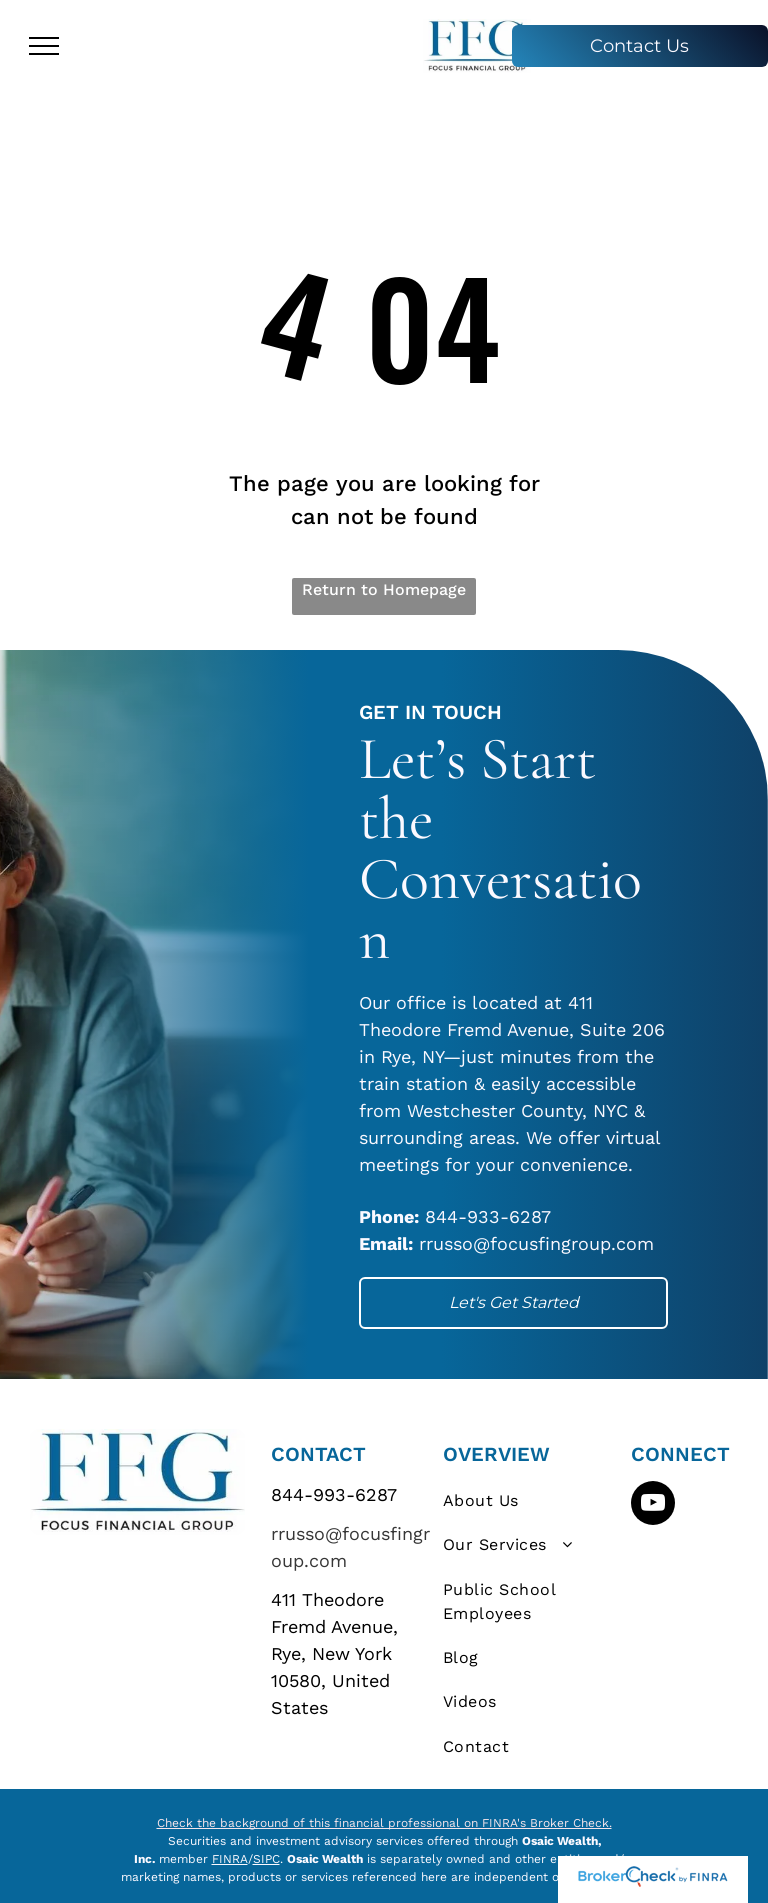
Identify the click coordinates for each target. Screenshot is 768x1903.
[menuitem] (531, 1501)
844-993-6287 (334, 1494)
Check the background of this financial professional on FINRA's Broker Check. (384, 1823)
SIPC (266, 1859)
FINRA (230, 1859)
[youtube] (653, 1505)
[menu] (44, 46)
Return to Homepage (384, 589)
